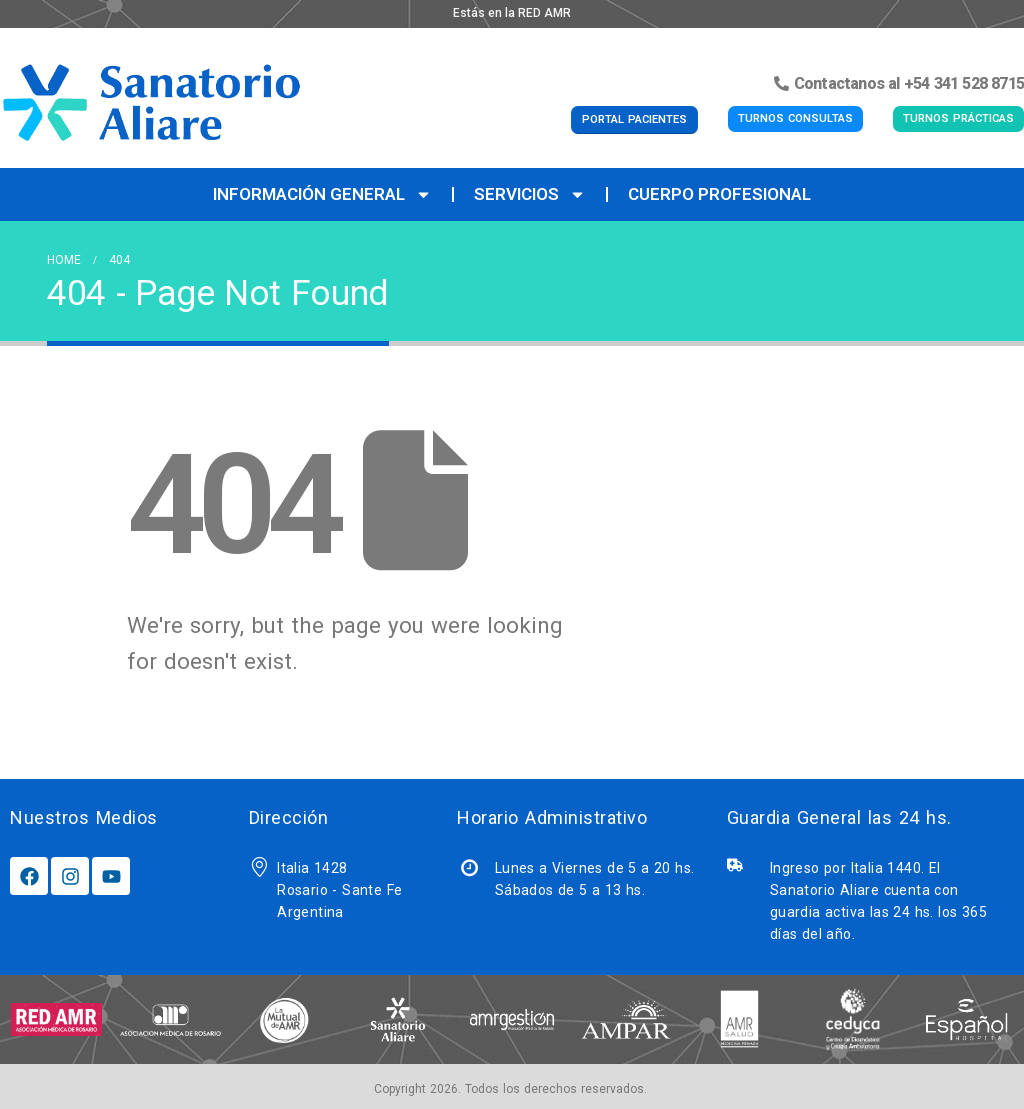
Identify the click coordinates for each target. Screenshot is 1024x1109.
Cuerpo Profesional (719, 194)
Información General (322, 194)
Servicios (530, 194)
